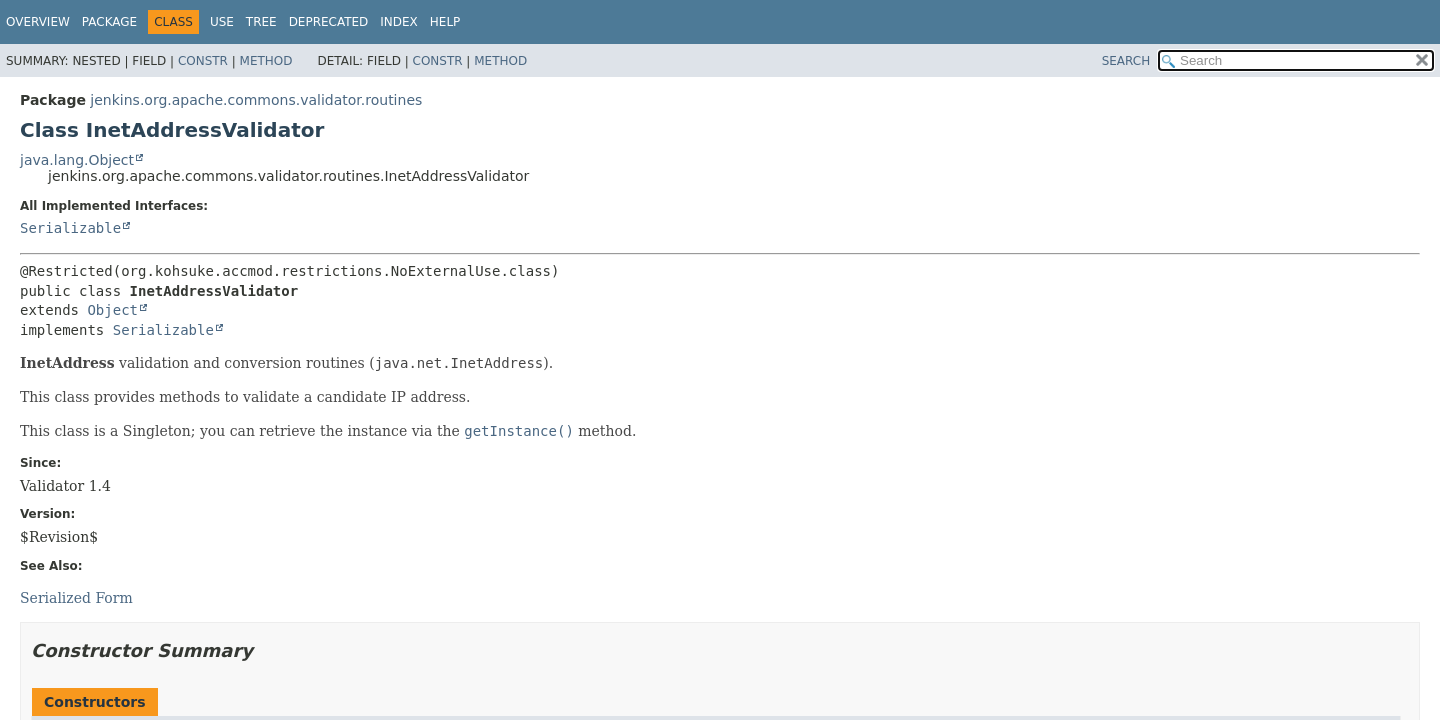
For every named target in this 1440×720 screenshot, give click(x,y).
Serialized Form (76, 598)
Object (112, 310)
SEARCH (1126, 61)
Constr (203, 61)
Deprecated (329, 22)
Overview (38, 22)
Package (109, 22)
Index (399, 22)
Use (222, 22)
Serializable (70, 228)
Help (445, 22)
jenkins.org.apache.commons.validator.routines (256, 100)
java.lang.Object (77, 160)
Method (266, 61)
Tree (261, 22)
